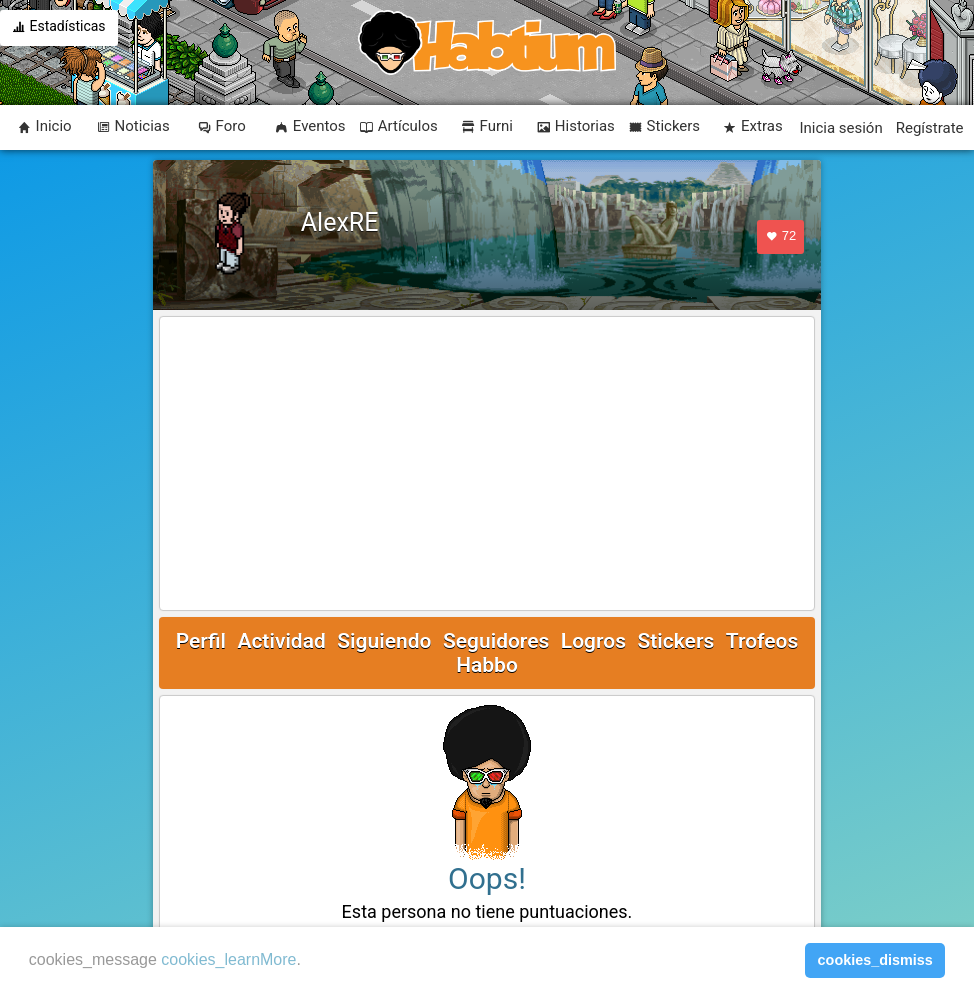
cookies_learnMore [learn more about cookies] (228, 959)
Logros (593, 641)
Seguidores (496, 641)
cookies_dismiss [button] (875, 960)
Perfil (201, 641)
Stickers (675, 641)
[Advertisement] (487, 465)
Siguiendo (384, 641)
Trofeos (762, 641)
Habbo (487, 665)
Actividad (281, 641)
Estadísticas (59, 28)
